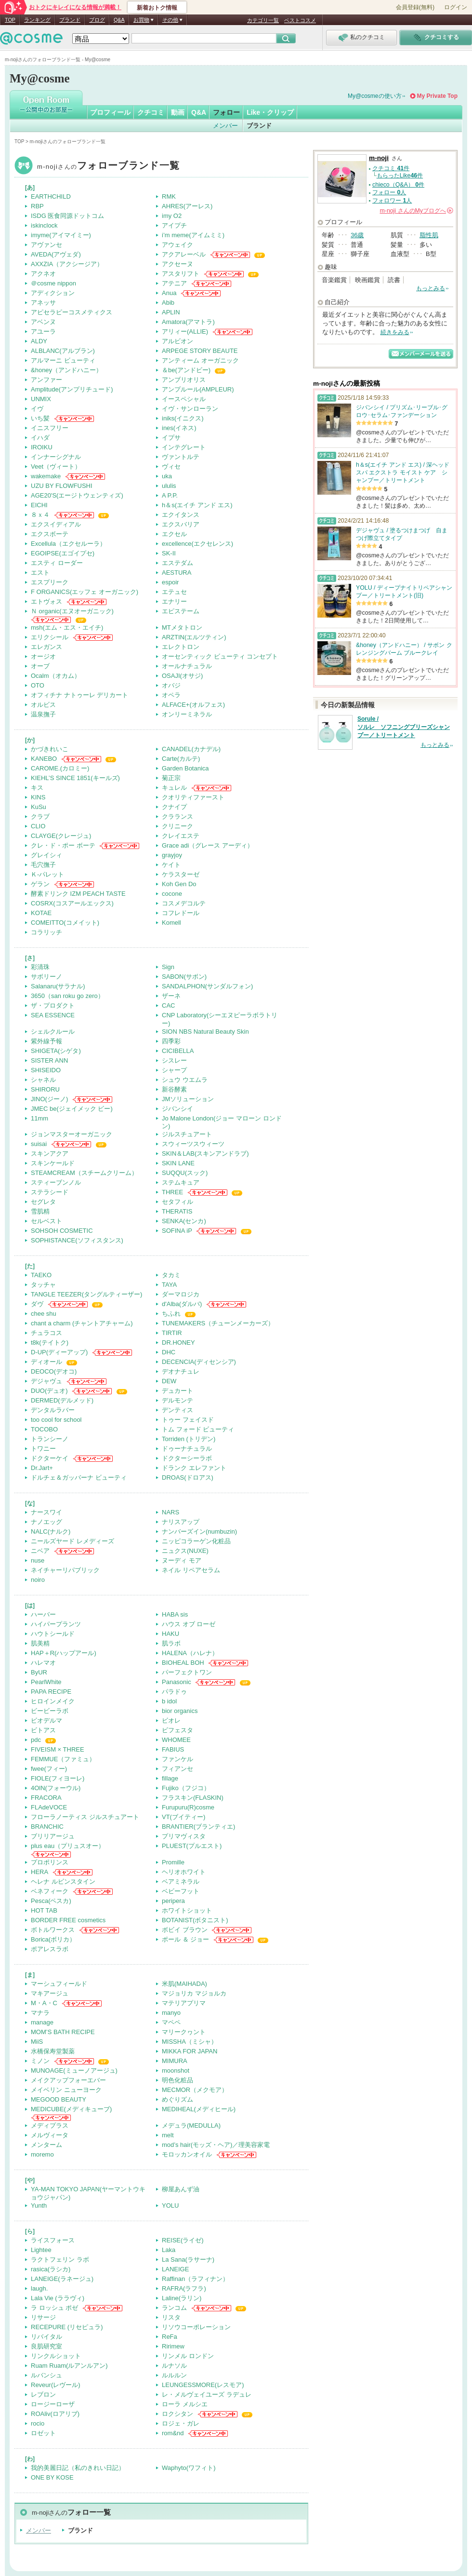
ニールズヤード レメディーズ (72, 1541)
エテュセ (174, 591)
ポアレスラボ (49, 1949)
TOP (10, 20)
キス (37, 787)
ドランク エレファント (194, 1467)
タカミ (171, 1275)
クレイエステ (180, 835)
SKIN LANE (178, 1163)
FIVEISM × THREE (57, 1749)
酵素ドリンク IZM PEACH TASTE (78, 893)
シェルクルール (53, 1031)
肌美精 (40, 1643)
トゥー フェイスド (188, 1419)
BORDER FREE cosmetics (68, 1920)
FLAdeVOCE (49, 1807)
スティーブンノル (56, 1182)
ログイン (455, 7)
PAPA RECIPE (51, 1691)
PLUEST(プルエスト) (192, 1845)
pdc (36, 1739)
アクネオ (43, 273)
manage (42, 2022)
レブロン (43, 2394)
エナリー (174, 601)
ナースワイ (46, 1512)
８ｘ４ (40, 514)
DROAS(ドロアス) (187, 1477)
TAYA (169, 1284)
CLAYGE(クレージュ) (61, 835)
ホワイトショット (187, 1910)
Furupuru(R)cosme (188, 1807)
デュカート (177, 1390)
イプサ (171, 437)
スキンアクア (49, 1153)
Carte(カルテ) (181, 758)
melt (168, 2135)
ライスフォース (53, 2240)
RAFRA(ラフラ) (184, 2288)
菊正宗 (171, 778)
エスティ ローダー (57, 562)
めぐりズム (177, 2099)
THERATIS (177, 1211)
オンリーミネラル (187, 714)
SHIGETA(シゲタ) (56, 1050)
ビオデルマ (46, 1720)
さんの (416, 210)
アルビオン (177, 341)
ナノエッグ (46, 1521)
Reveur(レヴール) (55, 2384)
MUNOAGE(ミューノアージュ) (74, 2070)
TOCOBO (44, 1429)
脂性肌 (429, 235)
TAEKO (41, 1275)
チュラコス (46, 1332)
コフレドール (180, 913)
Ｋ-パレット (47, 874)
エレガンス (46, 646)
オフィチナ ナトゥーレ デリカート (79, 695)
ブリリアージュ (53, 1836)
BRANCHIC (47, 1826)
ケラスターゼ (180, 874)
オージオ (43, 656)
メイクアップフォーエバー (68, 2080)
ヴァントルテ (180, 456)
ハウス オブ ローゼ (188, 1624)
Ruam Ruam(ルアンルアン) (69, 2365)
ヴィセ (171, 466)
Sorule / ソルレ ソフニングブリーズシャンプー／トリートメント (403, 727)
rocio (37, 2423)
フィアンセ (177, 1768)
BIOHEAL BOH (183, 1662)
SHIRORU (45, 1089)
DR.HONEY (178, 1342)
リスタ (171, 2317)
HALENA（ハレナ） (190, 1653)
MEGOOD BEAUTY (58, 2099)
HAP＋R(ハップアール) (63, 1653)
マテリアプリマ (184, 2003)
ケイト (171, 864)
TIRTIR (172, 1332)
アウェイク (177, 244)
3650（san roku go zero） (67, 995)
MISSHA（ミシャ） (189, 2041)
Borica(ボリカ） (53, 1939)
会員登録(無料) (415, 7)
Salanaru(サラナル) (58, 986)
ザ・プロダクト (53, 1005)
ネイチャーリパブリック (65, 1570)
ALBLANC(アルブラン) (63, 350)
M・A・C (44, 2003)
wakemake (46, 476)
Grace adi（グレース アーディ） (207, 845)
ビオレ (171, 1720)
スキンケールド (53, 1163)
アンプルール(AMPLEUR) (198, 389)
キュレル (174, 787)
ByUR (39, 1672)
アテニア (174, 283)
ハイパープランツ (56, 1624)
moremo (42, 2154)
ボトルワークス (53, 1929)
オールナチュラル (187, 666)
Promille (173, 1862)
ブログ (97, 20)
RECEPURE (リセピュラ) (67, 2327)
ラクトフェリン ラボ (60, 2259)
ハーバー (43, 1614)
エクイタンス (180, 514)
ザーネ (171, 995)
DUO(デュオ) (49, 1390)
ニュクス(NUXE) (185, 1550)
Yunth (39, 2205)
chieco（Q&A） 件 (398, 184)
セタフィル (177, 1201)
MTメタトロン (182, 627)
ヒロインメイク (53, 1701)
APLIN (171, 312)
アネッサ (43, 302)
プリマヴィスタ (184, 1836)
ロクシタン (177, 2413)
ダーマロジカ (180, 1294)
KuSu (38, 806)
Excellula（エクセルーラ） (68, 543)
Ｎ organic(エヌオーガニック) (72, 611)
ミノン (40, 2060)
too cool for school (56, 1419)
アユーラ (43, 331)
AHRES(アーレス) (187, 206)
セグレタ (43, 1201)
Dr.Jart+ (42, 1467)
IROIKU (41, 447)
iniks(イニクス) (183, 418)
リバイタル (46, 2336)
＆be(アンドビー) (186, 370)
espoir (170, 582)
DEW (169, 1381)
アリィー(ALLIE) (185, 331)
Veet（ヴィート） (56, 466)
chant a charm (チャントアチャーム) (82, 1323)
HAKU (170, 1633)
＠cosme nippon (53, 283)
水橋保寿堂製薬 (53, 2051)
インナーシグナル (56, 456)
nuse (37, 1560)
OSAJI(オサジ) (182, 675)
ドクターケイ (49, 1458)
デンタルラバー (53, 1410)
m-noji (108, 166)
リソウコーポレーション (196, 2327)
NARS (170, 1512)
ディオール (46, 1361)
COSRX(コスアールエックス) (72, 903)
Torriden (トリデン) (188, 1439)
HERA (39, 1871)
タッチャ (43, 1284)
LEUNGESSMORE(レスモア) (203, 2384)
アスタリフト (180, 273)
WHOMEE (176, 1739)
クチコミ (150, 112)
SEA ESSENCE (53, 1015)
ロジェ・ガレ (180, 2423)
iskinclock (44, 225)
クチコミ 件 (390, 168)
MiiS (37, 2041)
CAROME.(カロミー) (60, 768)
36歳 (357, 235)
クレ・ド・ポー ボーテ (63, 845)
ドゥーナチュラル (187, 1448)
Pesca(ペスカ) (51, 1900)
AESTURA (176, 572)
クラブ (40, 816)
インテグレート (184, 447)
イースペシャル (184, 399)
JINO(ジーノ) (49, 1099)
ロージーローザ (53, 2404)
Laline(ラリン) (181, 2298)
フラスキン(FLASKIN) (192, 1797)
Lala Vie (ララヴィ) (57, 2298)
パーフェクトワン (187, 1672)
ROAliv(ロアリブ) (55, 2413)
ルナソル (174, 2365)
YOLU (170, 2205)
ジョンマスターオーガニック (71, 1134)
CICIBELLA (178, 1050)
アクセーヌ (177, 264)
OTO (37, 685)
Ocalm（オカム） (55, 675)
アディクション (53, 293)
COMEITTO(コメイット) (65, 922)
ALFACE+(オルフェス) (193, 704)
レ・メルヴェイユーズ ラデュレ (206, 2394)
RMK (169, 196)
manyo (171, 2012)
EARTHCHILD (51, 196)
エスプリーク (49, 582)
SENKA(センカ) (184, 1221)
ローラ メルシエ (185, 2404)
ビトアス (43, 1730)
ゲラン (40, 884)
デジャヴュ (46, 1381)
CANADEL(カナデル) (191, 749)
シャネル (43, 1079)
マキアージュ (49, 1993)
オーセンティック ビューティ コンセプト (220, 656)
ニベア (40, 1550)
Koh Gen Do (179, 884)
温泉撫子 (43, 714)
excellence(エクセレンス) (197, 543)
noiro (38, 1579)
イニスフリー (49, 428)
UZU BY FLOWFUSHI (61, 485)
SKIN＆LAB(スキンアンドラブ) (205, 1153)
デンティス (177, 1410)
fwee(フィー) (49, 1768)
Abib (168, 302)
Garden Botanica (185, 768)
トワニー (43, 1448)
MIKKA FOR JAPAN (189, 2051)
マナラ (40, 2012)
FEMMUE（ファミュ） (63, 1759)
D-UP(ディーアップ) (59, 1352)
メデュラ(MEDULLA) (191, 2125)
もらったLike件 (400, 175)
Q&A (119, 20)
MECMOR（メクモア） (195, 2089)
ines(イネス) (179, 428)
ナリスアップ (180, 1521)
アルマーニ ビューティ (63, 360)
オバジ (171, 685)
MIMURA (174, 2060)
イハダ (40, 437)
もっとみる (430, 288)
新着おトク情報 (157, 7)
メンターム (46, 2144)
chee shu (43, 1313)
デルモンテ (177, 1400)
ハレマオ (43, 1662)
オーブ (40, 666)
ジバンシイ (177, 1108)
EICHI (39, 505)
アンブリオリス (184, 379)
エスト (40, 572)
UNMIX (41, 399)
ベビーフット (180, 1891)
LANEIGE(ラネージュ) (62, 2278)
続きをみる (394, 332)
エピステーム (180, 611)
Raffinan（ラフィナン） (195, 2278)
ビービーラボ (49, 1710)
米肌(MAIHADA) (184, 1983)
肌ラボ (171, 1643)
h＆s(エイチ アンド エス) (197, 505)
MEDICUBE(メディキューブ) (71, 2109)
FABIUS (173, 1749)
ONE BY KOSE (52, 2477)
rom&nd (173, 2433)
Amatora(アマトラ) (188, 321)
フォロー (226, 112)
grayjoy (172, 855)
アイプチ (174, 225)
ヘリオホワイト (184, 1871)
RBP (37, 206)
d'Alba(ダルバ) (182, 1304)
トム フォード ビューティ (198, 1429)
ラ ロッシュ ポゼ (54, 2307)
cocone (172, 893)
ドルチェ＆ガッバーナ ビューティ (79, 1477)
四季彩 (171, 1041)
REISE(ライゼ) (183, 2240)
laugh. (39, 2288)
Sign (168, 967)
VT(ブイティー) (183, 1817)
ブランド (69, 20)
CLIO (38, 826)
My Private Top (437, 96)
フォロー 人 (389, 192)
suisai (39, 1143)
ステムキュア (180, 1182)
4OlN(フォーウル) (55, 1788)
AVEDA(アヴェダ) (56, 254)
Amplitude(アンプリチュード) (72, 389)
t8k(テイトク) (49, 1342)
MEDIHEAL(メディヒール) (199, 2109)
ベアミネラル (180, 1881)
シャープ (174, 1070)
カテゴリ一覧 (263, 20)
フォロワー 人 (392, 200)
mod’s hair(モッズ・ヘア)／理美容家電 (216, 2144)
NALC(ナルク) (50, 1531)
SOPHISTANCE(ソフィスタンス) (77, 1240)
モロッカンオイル (187, 2154)
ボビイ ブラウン (185, 1929)
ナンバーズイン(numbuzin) (199, 1531)
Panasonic (176, 1682)
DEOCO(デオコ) (54, 1371)
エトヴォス (46, 601)
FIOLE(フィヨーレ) (57, 1778)
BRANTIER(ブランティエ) (198, 1826)
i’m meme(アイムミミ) (193, 235)
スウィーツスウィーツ (193, 1143)
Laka (168, 2249)
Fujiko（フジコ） (186, 1788)
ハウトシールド (53, 1633)
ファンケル (177, 1759)
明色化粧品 (177, 2080)
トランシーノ (49, 1439)
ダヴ (37, 1304)
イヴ (37, 408)
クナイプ (174, 806)
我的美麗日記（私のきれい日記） (78, 2467)
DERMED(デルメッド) (62, 1400)
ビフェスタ (177, 1730)
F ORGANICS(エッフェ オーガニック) (84, 591)
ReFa (169, 2336)
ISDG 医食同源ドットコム (67, 215)
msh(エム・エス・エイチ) (67, 627)
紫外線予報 (46, 1041)
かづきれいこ (49, 749)
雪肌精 (40, 1211)
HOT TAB (44, 1910)
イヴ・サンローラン (190, 408)
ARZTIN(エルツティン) (194, 637)
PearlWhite (46, 1682)
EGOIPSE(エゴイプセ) (62, 553)
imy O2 (172, 215)
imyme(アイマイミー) (61, 235)
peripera (173, 1900)
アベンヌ (43, 321)
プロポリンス (49, 1862)
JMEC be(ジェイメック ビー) (72, 1108)
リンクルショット (56, 2356)
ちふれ (171, 1313)
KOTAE (41, 913)
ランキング (37, 20)
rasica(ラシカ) (50, 2269)
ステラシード (49, 1192)
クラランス (177, 816)
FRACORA (46, 1797)
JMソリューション (188, 1099)
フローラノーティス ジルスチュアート (85, 1817)
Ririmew (173, 2346)
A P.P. (170, 495)
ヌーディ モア (181, 1560)
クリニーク (177, 826)
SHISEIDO (46, 1070)
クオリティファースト (193, 797)
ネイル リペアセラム (191, 1570)
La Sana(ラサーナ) (188, 2259)
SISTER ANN (49, 1060)
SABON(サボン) (184, 976)
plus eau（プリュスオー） (68, 1845)
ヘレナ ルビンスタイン (63, 1881)
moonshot (175, 2070)
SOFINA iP (177, 1230)
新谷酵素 (174, 1089)
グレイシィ (46, 855)
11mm (39, 1118)
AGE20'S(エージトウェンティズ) (77, 495)
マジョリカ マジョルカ (194, 1993)
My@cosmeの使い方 (375, 96)
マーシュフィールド (59, 1983)
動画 (177, 112)
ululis (169, 485)
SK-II (169, 553)
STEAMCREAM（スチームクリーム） (84, 1172)
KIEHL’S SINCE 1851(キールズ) (75, 778)
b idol (169, 1701)
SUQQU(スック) (185, 1172)
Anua (169, 293)
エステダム (177, 562)
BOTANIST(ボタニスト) (195, 1920)
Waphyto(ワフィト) (188, 2467)
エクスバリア (180, 524)
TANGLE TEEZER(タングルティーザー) (86, 1294)
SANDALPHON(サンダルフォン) (207, 986)
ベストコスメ (300, 20)
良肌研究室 (46, 2346)
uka (167, 476)
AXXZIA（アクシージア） (67, 264)
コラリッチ (46, 932)
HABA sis (175, 1614)
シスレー (174, 1060)
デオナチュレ (180, 1371)
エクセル (174, 534)
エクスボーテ (49, 534)
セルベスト (46, 1221)
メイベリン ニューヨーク (66, 2089)
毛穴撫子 (43, 864)
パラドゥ (174, 1691)
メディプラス (49, 2125)
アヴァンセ (46, 244)
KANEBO (44, 758)
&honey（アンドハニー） (66, 370)
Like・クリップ (270, 112)
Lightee (41, 2249)
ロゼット (43, 2433)
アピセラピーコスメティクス (71, 312)
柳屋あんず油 (180, 2189)
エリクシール (49, 637)
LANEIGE (175, 2269)
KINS (38, 797)
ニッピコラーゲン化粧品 (196, 1541)
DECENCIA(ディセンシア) (199, 1361)
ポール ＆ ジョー (185, 1939)
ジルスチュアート (187, 1134)
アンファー (46, 379)
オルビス (43, 704)
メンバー (225, 125)
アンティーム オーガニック (200, 360)
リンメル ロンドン (188, 2356)
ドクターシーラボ (187, 1458)
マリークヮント (184, 2032)
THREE (172, 1192)
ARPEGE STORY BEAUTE (200, 350)
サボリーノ (46, 976)
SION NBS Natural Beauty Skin (205, 1031)
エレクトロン (180, 646)
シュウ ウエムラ (185, 1079)
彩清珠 (40, 967)
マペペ (171, 2022)
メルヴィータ (49, 2135)
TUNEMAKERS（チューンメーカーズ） (218, 1323)
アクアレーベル (184, 254)
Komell (171, 922)
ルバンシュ (46, 2375)
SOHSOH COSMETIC (62, 1230)
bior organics (179, 1710)
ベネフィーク (49, 1891)
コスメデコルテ (184, 903)
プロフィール (110, 112)
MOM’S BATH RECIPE (63, 2032)
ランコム (174, 2307)
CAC (168, 1005)
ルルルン (174, 2375)
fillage (170, 1778)
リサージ (43, 2317)
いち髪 (40, 418)
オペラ (171, 695)
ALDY (39, 341)
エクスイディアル (56, 524)
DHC (168, 1352)
